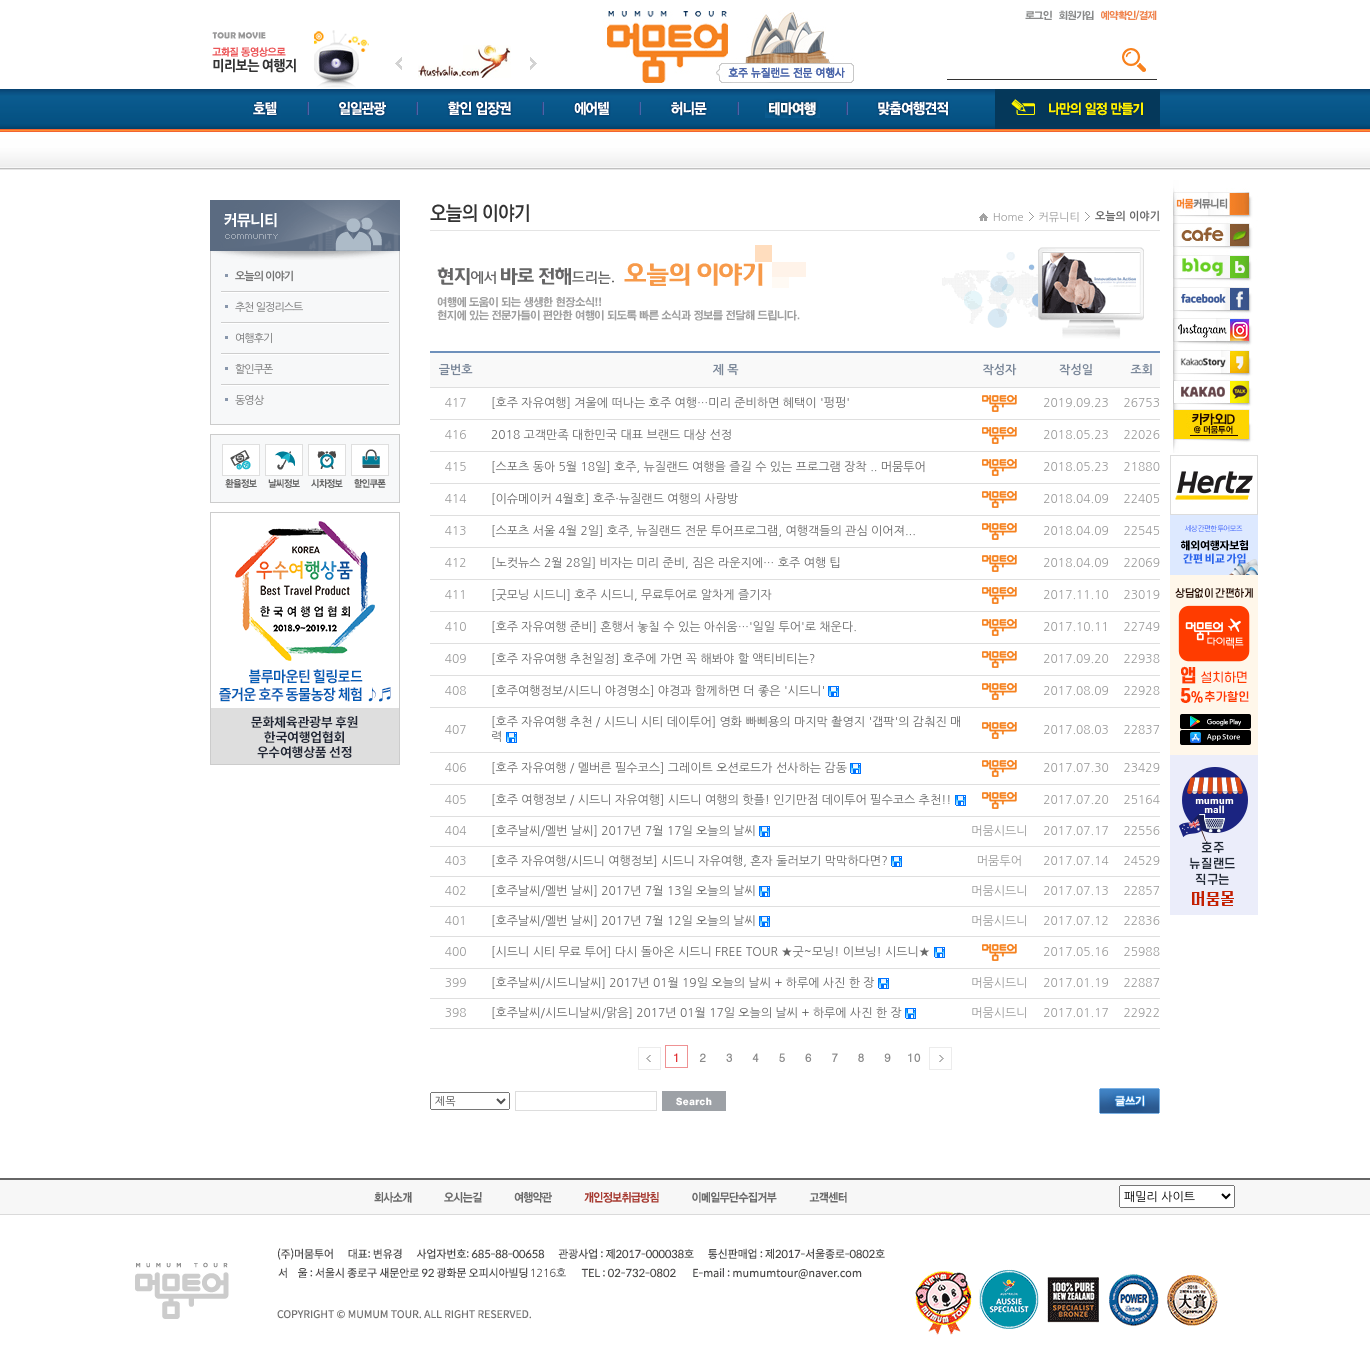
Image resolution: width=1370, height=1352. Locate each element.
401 (456, 921)
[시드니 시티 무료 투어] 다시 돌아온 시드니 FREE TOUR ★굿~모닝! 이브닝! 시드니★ (710, 952)
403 (456, 861)
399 (456, 983)
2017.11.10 (1075, 595)
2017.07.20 (1075, 800)
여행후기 (253, 338)
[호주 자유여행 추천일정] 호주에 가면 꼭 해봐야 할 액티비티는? (653, 659)
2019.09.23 (1075, 403)
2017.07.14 (1075, 861)
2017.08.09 (1075, 691)
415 (456, 467)
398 (456, 1013)
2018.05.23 (1075, 435)
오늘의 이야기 (264, 276)
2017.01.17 (1075, 1013)
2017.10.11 (1075, 627)
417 (456, 403)
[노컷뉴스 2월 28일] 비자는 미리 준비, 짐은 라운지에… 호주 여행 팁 (666, 563)
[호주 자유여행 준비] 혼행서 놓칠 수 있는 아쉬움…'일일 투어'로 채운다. (674, 627)
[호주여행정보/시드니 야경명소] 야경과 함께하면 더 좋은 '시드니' (658, 691)
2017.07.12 (1075, 921)
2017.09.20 (1075, 659)
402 (456, 891)
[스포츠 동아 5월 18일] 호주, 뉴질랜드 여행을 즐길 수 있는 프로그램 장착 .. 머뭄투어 (708, 467)
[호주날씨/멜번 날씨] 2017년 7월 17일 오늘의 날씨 (623, 831)
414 (456, 499)
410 (456, 627)
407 (456, 730)
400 (456, 952)
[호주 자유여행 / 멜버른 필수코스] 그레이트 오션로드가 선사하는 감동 (669, 768)
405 (456, 800)
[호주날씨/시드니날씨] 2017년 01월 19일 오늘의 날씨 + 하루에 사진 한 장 (684, 983)
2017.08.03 (1075, 730)
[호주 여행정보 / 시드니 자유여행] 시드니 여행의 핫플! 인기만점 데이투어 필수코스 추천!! (721, 800)
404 (456, 831)
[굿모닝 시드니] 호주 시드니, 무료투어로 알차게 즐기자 (631, 595)
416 (456, 435)
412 (456, 563)
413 (456, 531)
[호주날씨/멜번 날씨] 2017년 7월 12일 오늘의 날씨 (623, 921)
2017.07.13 (1075, 891)
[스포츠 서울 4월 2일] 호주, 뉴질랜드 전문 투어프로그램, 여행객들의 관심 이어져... (703, 531)
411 (456, 595)
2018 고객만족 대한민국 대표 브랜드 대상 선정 (611, 435)
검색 (1134, 60)
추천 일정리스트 (268, 307)
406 (456, 768)
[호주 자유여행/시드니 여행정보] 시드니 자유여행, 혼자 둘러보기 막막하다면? (689, 861)
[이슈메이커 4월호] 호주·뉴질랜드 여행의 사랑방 (614, 499)
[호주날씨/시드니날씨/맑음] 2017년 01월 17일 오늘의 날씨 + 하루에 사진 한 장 (696, 1013)
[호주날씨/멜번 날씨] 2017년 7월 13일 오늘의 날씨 (623, 891)
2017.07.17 (1075, 831)
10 (913, 1057)
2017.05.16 (1075, 952)
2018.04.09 (1075, 499)
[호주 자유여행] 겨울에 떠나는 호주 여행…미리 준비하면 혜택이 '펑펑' (670, 403)
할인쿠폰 (253, 369)
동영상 (249, 400)
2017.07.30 (1075, 768)
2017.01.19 (1075, 983)
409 (456, 659)
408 (456, 691)
